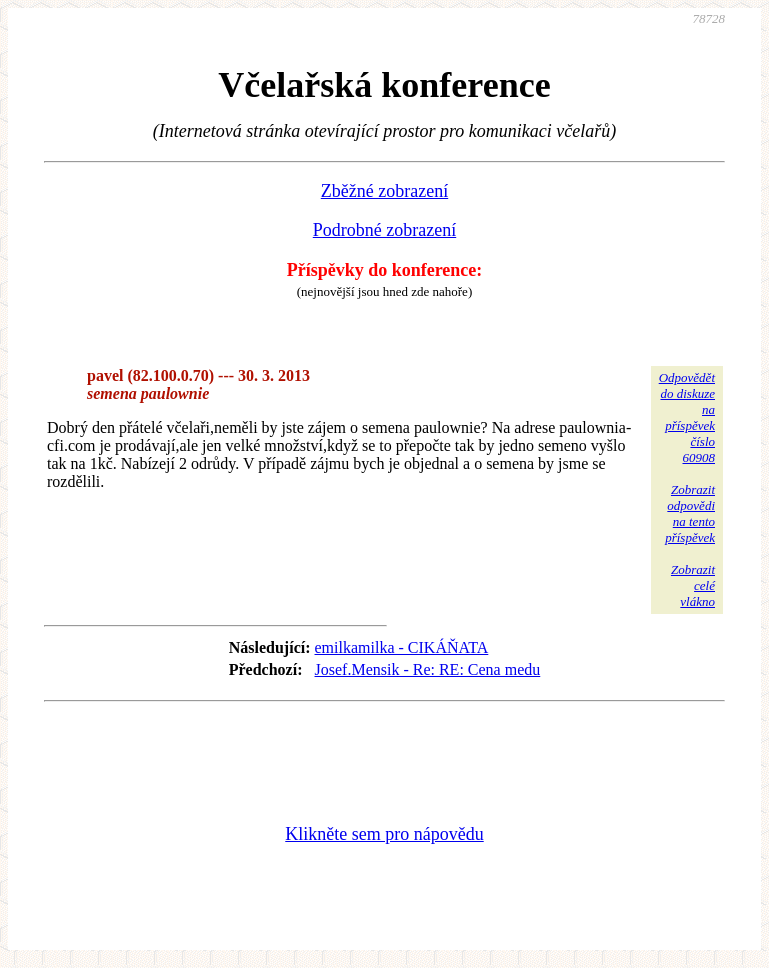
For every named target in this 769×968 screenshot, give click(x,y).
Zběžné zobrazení (384, 191)
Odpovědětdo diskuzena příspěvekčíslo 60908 (687, 417)
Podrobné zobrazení (384, 230)
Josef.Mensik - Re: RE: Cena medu (428, 669)
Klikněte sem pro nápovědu (384, 834)
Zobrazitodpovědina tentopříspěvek (690, 513)
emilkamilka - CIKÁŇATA (402, 647)
